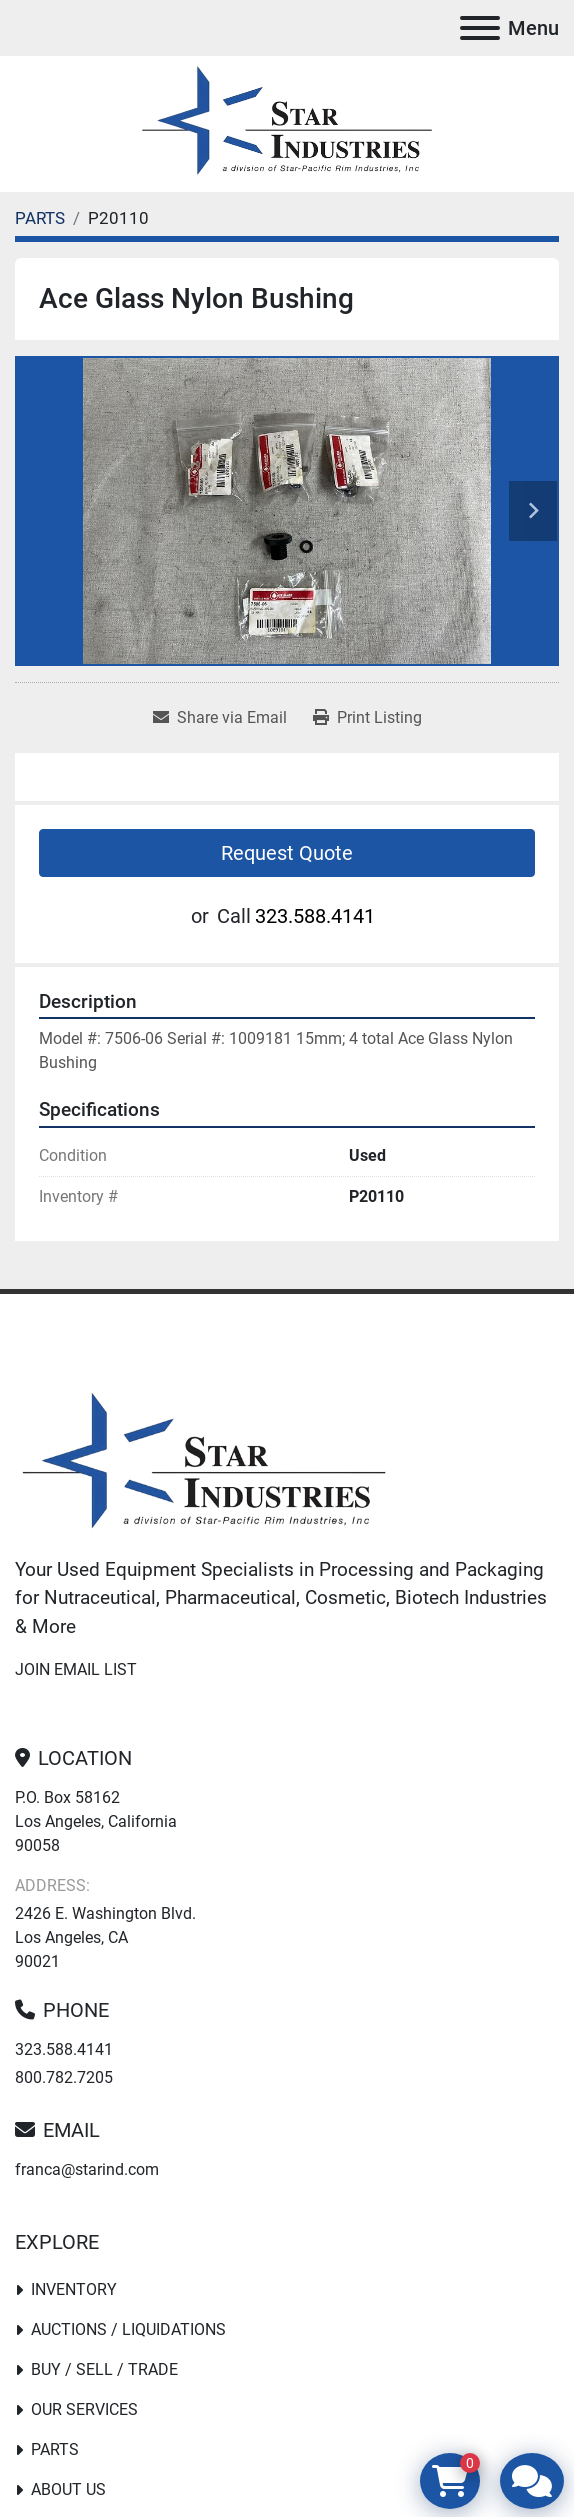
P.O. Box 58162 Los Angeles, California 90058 (96, 1821)
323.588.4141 (315, 916)
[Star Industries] (204, 1463)
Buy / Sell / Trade (104, 2369)
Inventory (74, 2289)
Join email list (76, 1669)
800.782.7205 (64, 2077)
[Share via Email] (220, 718)
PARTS (55, 2449)
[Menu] (480, 28)
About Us (68, 2489)
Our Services (84, 2409)
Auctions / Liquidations (128, 2329)
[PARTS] (40, 218)
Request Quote (287, 853)
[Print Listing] (367, 718)
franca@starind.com (87, 2169)
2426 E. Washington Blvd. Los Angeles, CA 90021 (105, 1937)
